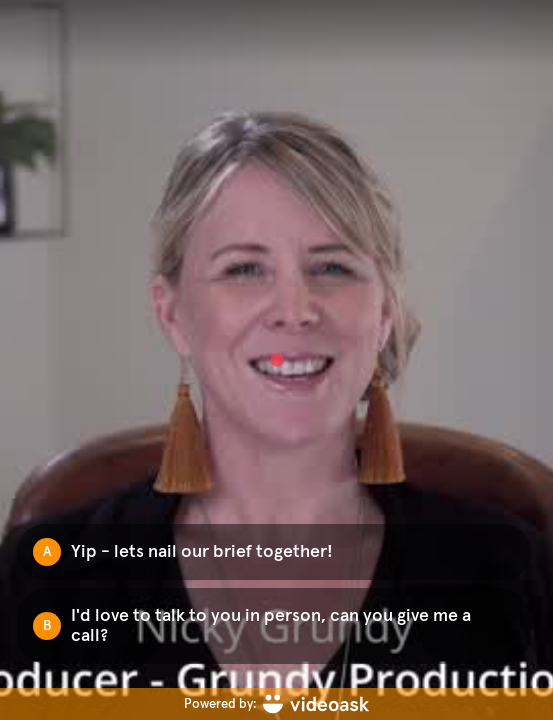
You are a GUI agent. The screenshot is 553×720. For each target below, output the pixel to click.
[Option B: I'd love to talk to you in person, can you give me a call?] (274, 626)
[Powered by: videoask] (276, 704)
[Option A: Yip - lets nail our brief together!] (274, 552)
